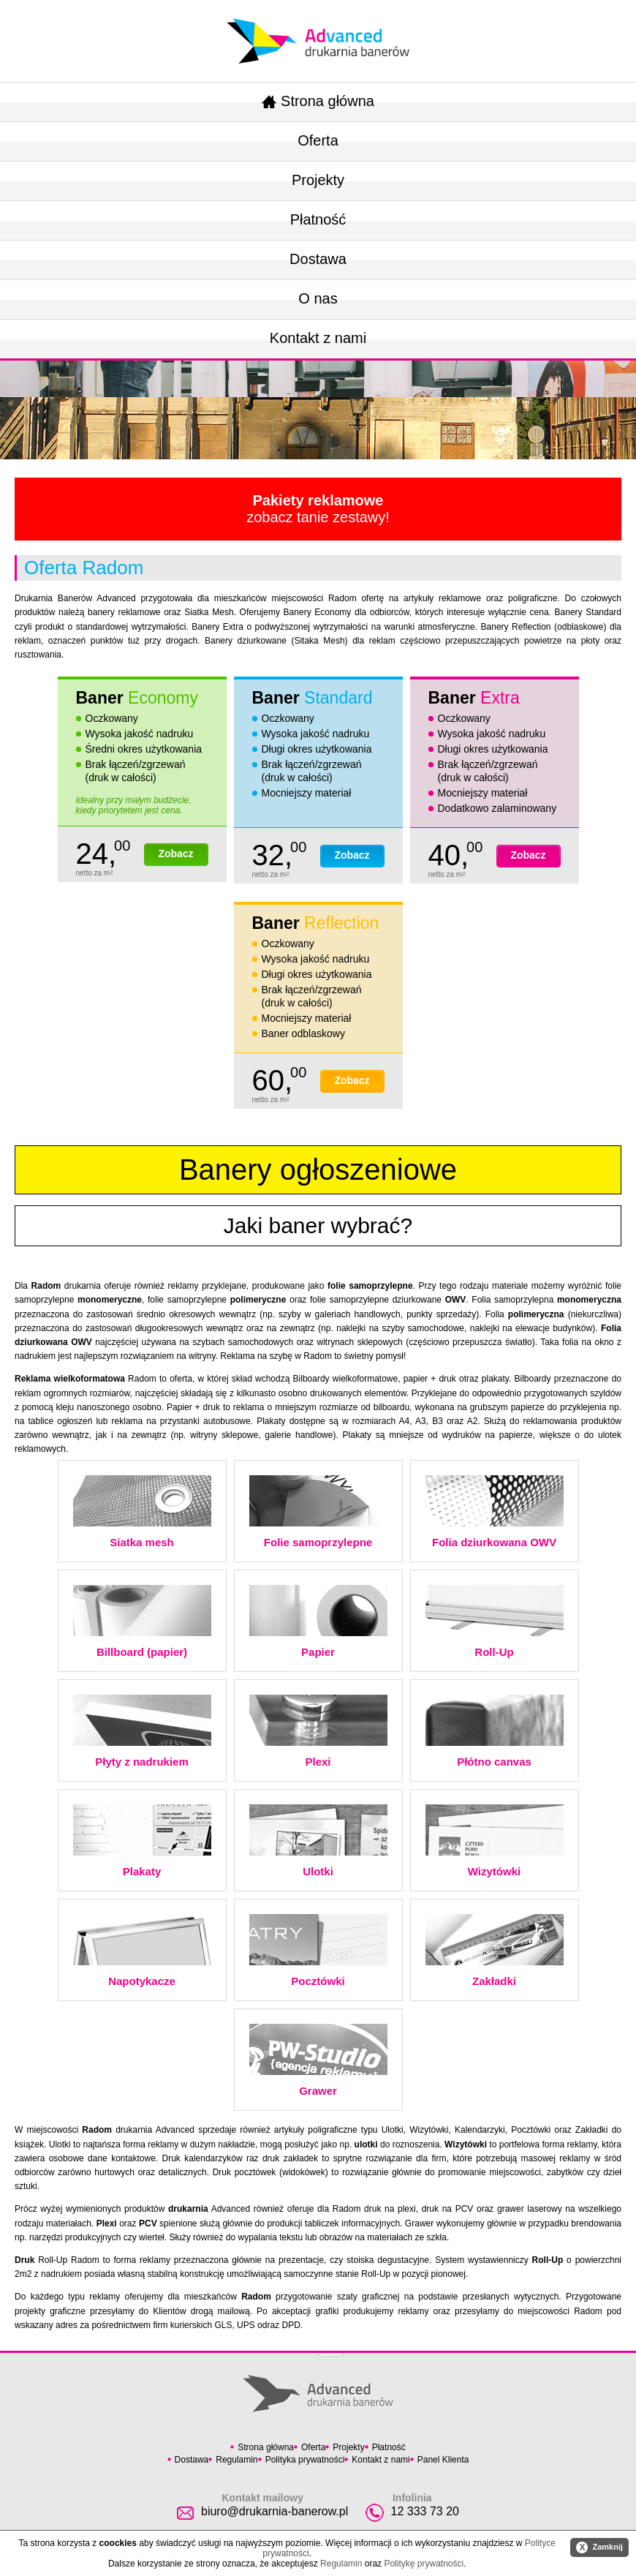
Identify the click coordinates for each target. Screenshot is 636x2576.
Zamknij (599, 2547)
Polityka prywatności (305, 2460)
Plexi (318, 1731)
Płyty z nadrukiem (142, 1731)
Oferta (318, 140)
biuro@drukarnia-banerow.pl (274, 2511)
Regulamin (236, 2460)
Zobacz (175, 853)
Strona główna (318, 101)
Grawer (318, 2060)
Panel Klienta (443, 2460)
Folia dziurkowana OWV (494, 1511)
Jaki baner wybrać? (318, 1225)
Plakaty (142, 1841)
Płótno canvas (494, 1731)
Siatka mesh (142, 1511)
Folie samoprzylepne (318, 1511)
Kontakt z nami (318, 338)
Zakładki (494, 1950)
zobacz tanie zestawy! (318, 508)
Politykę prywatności (423, 2563)
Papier (318, 1621)
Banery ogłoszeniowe (318, 1169)
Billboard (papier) (142, 1621)
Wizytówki (494, 1841)
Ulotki (318, 1841)
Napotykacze (142, 1950)
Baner (137, 697)
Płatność (318, 219)
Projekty (318, 180)
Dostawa (318, 259)
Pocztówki (318, 1950)
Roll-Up (494, 1621)
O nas (317, 298)
